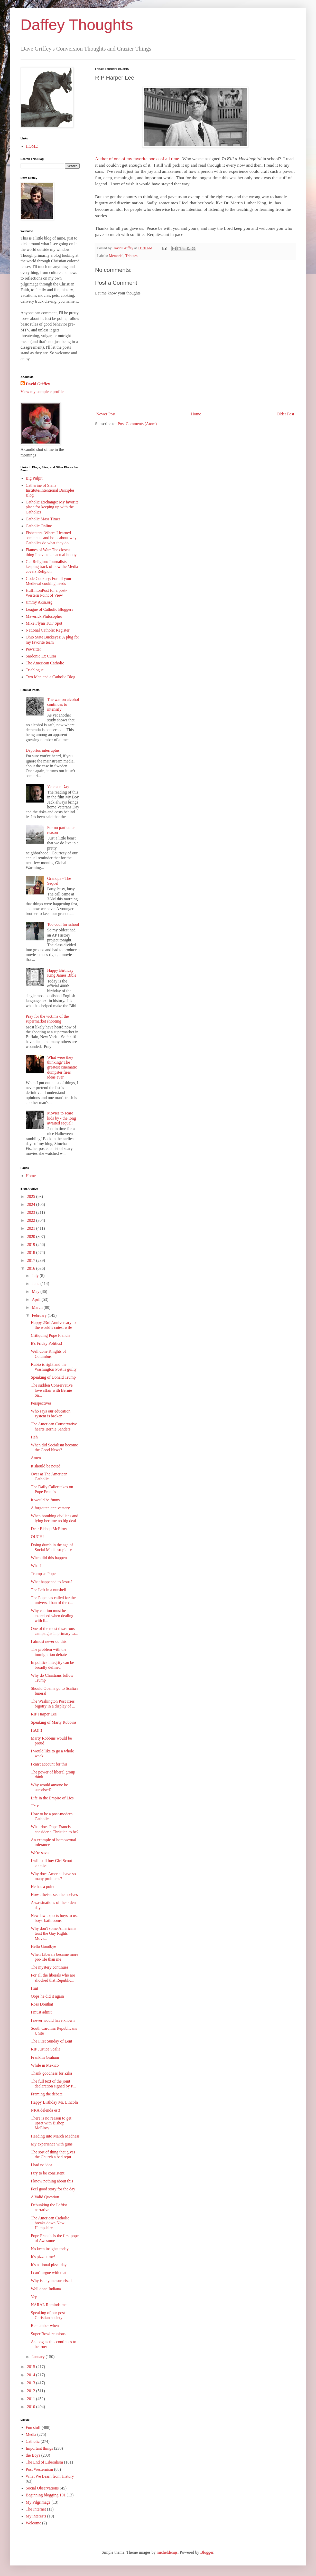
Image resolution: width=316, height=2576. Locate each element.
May (36, 1291)
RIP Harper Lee (44, 1714)
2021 (31, 1228)
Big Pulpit (34, 478)
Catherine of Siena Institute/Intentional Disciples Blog (50, 490)
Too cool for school (63, 924)
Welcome (33, 2523)
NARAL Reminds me (49, 2305)
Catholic (33, 2441)
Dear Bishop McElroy (49, 1528)
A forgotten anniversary (50, 1508)
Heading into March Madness (55, 2136)
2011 (31, 2399)
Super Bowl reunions (48, 2334)
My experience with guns (51, 2144)
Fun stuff (33, 2427)
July (36, 1275)
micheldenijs (167, 2552)
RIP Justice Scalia (45, 2049)
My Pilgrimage (38, 2502)
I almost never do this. (49, 1641)
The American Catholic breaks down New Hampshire (50, 2223)
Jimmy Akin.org (39, 602)
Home (196, 414)
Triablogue (35, 670)
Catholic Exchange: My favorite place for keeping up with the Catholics (52, 507)
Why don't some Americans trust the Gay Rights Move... (53, 1933)
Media (31, 2434)
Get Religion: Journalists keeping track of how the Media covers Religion (52, 566)
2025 (31, 1196)
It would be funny (45, 1500)
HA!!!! (36, 1730)
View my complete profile (42, 391)
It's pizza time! (43, 2257)
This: (35, 1806)
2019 (31, 1244)
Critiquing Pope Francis (50, 1335)
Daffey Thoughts (77, 24)
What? (36, 1565)
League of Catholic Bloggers (49, 609)
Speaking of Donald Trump (53, 1377)
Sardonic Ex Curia (41, 656)
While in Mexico (45, 2065)
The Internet (36, 2509)
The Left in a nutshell (48, 1590)
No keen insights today (50, 2249)
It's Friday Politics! (46, 1343)
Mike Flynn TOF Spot (44, 623)
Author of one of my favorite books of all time (137, 158)
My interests (36, 2516)
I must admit (41, 2012)
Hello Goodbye (43, 1946)
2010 (31, 2407)
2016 (31, 1268)
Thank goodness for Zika (51, 2073)
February (40, 1315)
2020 (31, 1236)
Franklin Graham (45, 2057)
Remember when (45, 2325)
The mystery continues (49, 1967)
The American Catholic (45, 663)
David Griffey (38, 384)
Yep (34, 2297)
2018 (31, 1252)
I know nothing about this (52, 2181)
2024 (31, 1204)
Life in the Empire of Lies (52, 1798)
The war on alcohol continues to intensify (63, 704)
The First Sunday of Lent (51, 2041)
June (36, 1283)
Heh (34, 1437)
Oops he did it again (47, 1996)
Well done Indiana (46, 2289)
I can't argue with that (49, 2272)
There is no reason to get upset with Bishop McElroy (51, 2123)
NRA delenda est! (45, 2110)
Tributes (131, 256)
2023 (31, 1212)
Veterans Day (58, 786)
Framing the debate (47, 2094)
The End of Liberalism (44, 2462)
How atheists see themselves (54, 1894)
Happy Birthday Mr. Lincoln (54, 2102)
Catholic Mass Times (43, 519)
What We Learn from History (50, 2476)
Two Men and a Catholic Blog (50, 677)
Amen (36, 1458)
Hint (34, 1988)
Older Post (285, 414)
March (38, 1307)
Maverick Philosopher (44, 616)
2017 (31, 1260)
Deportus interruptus (43, 750)
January (39, 2356)
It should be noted (45, 1466)
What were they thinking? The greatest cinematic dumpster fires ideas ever (62, 1067)
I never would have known (53, 2020)
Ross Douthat (42, 2004)
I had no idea (41, 2165)
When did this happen (49, 1558)
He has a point (42, 1886)
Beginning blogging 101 (46, 2495)
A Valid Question (45, 2197)
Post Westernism (39, 2469)
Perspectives (41, 1403)
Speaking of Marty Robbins (53, 1722)
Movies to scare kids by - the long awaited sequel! (61, 1118)
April (37, 1299)
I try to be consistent (47, 2173)
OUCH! (37, 1536)
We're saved (41, 1852)
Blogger (206, 2552)
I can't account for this (49, 1764)
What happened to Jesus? (51, 1582)
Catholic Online (39, 526)
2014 (31, 2375)
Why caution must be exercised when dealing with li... (52, 1615)
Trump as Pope (43, 1573)
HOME (32, 146)
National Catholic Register (48, 630)
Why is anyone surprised (51, 2280)
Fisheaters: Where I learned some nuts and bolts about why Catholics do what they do (51, 538)
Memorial (116, 256)
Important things (39, 2448)
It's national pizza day (49, 2265)
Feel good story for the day (53, 2189)
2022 (31, 1220)
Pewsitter (33, 649)
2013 (31, 2383)
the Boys (33, 2455)
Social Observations (42, 2488)
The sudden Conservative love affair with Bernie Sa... (52, 1390)
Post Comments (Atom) (137, 424)
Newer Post (105, 414)
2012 (31, 2391)
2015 (31, 2366)
